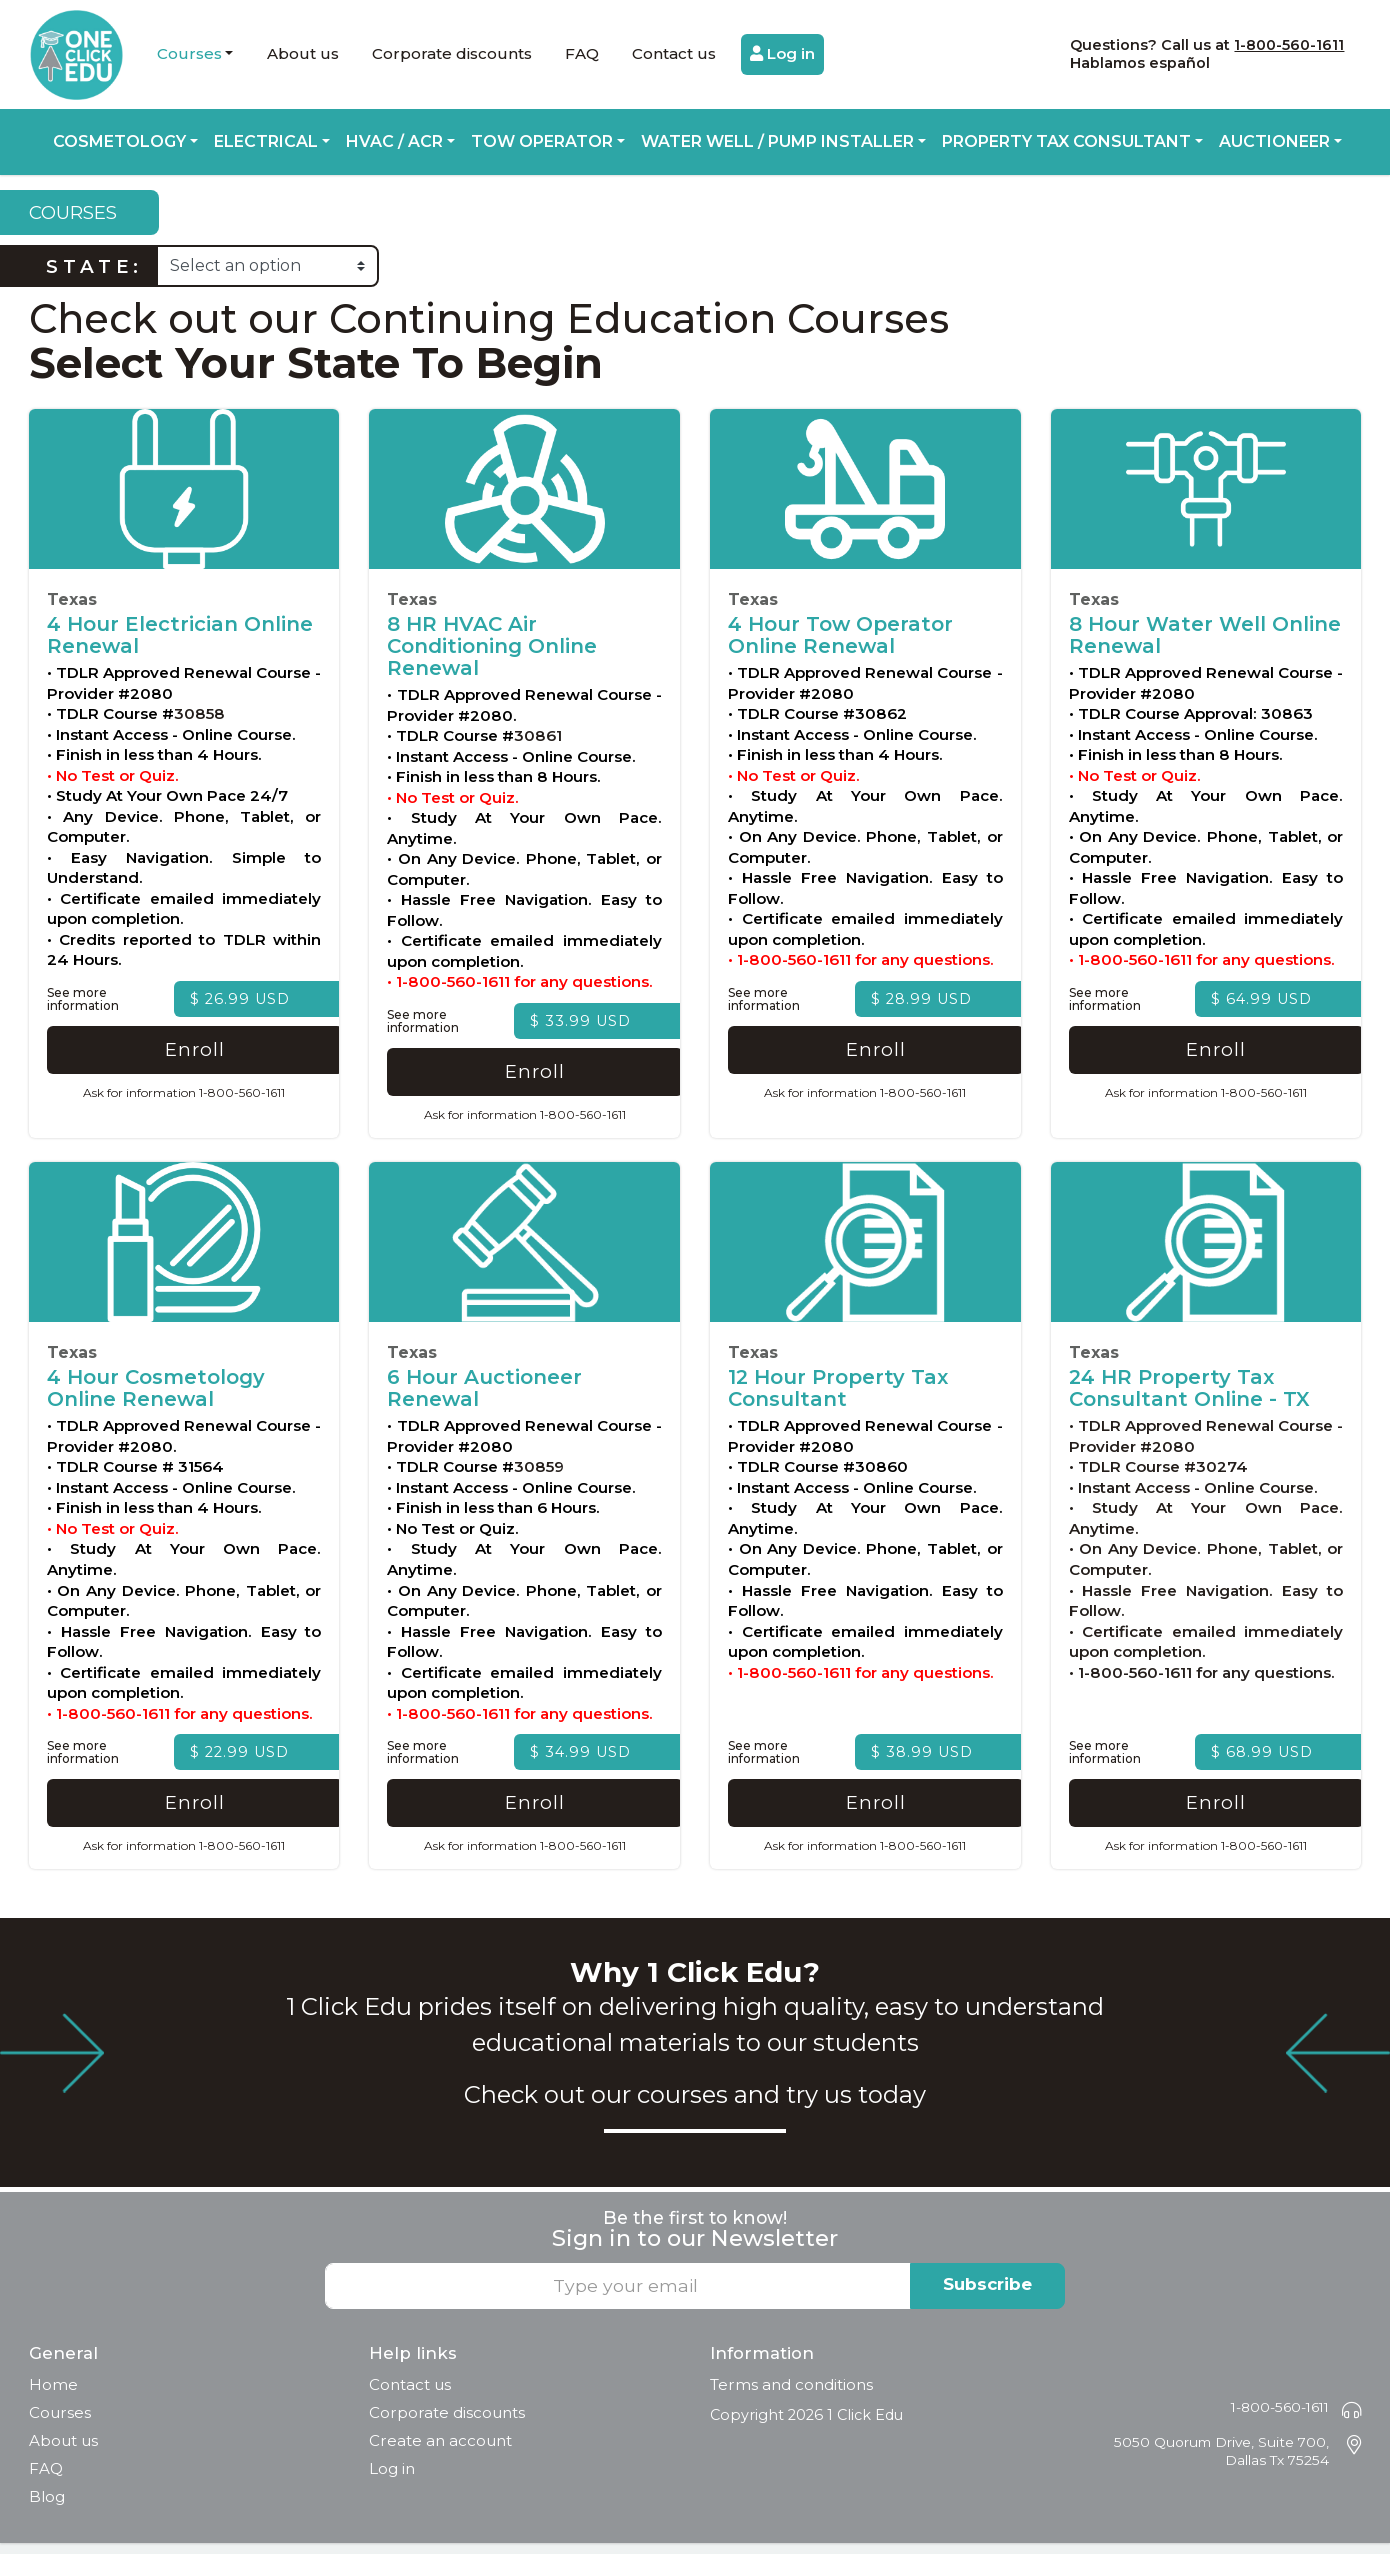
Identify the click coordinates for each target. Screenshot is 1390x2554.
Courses (189, 53)
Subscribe (987, 2295)
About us (303, 53)
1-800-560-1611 (1289, 45)
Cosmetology (119, 141)
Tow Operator (542, 141)
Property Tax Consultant (1066, 141)
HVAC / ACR (394, 141)
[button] (195, 54)
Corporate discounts (452, 53)
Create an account (440, 2451)
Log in (782, 53)
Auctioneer (1274, 141)
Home (53, 2395)
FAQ (582, 53)
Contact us (674, 53)
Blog (47, 2507)
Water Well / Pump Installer (777, 141)
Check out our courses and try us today (695, 2104)
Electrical (266, 141)
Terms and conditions (791, 2395)
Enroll (184, 1055)
